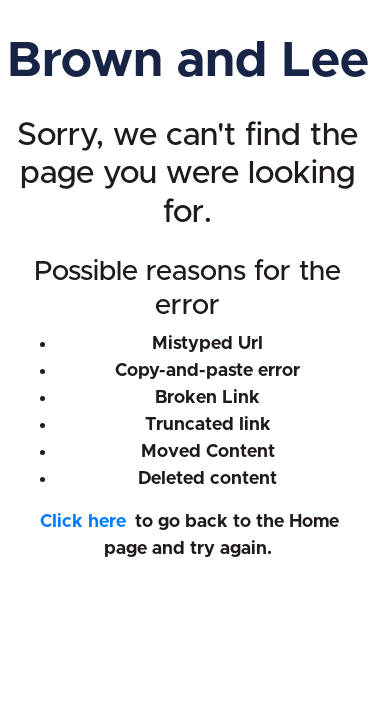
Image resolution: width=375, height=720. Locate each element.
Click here (83, 522)
